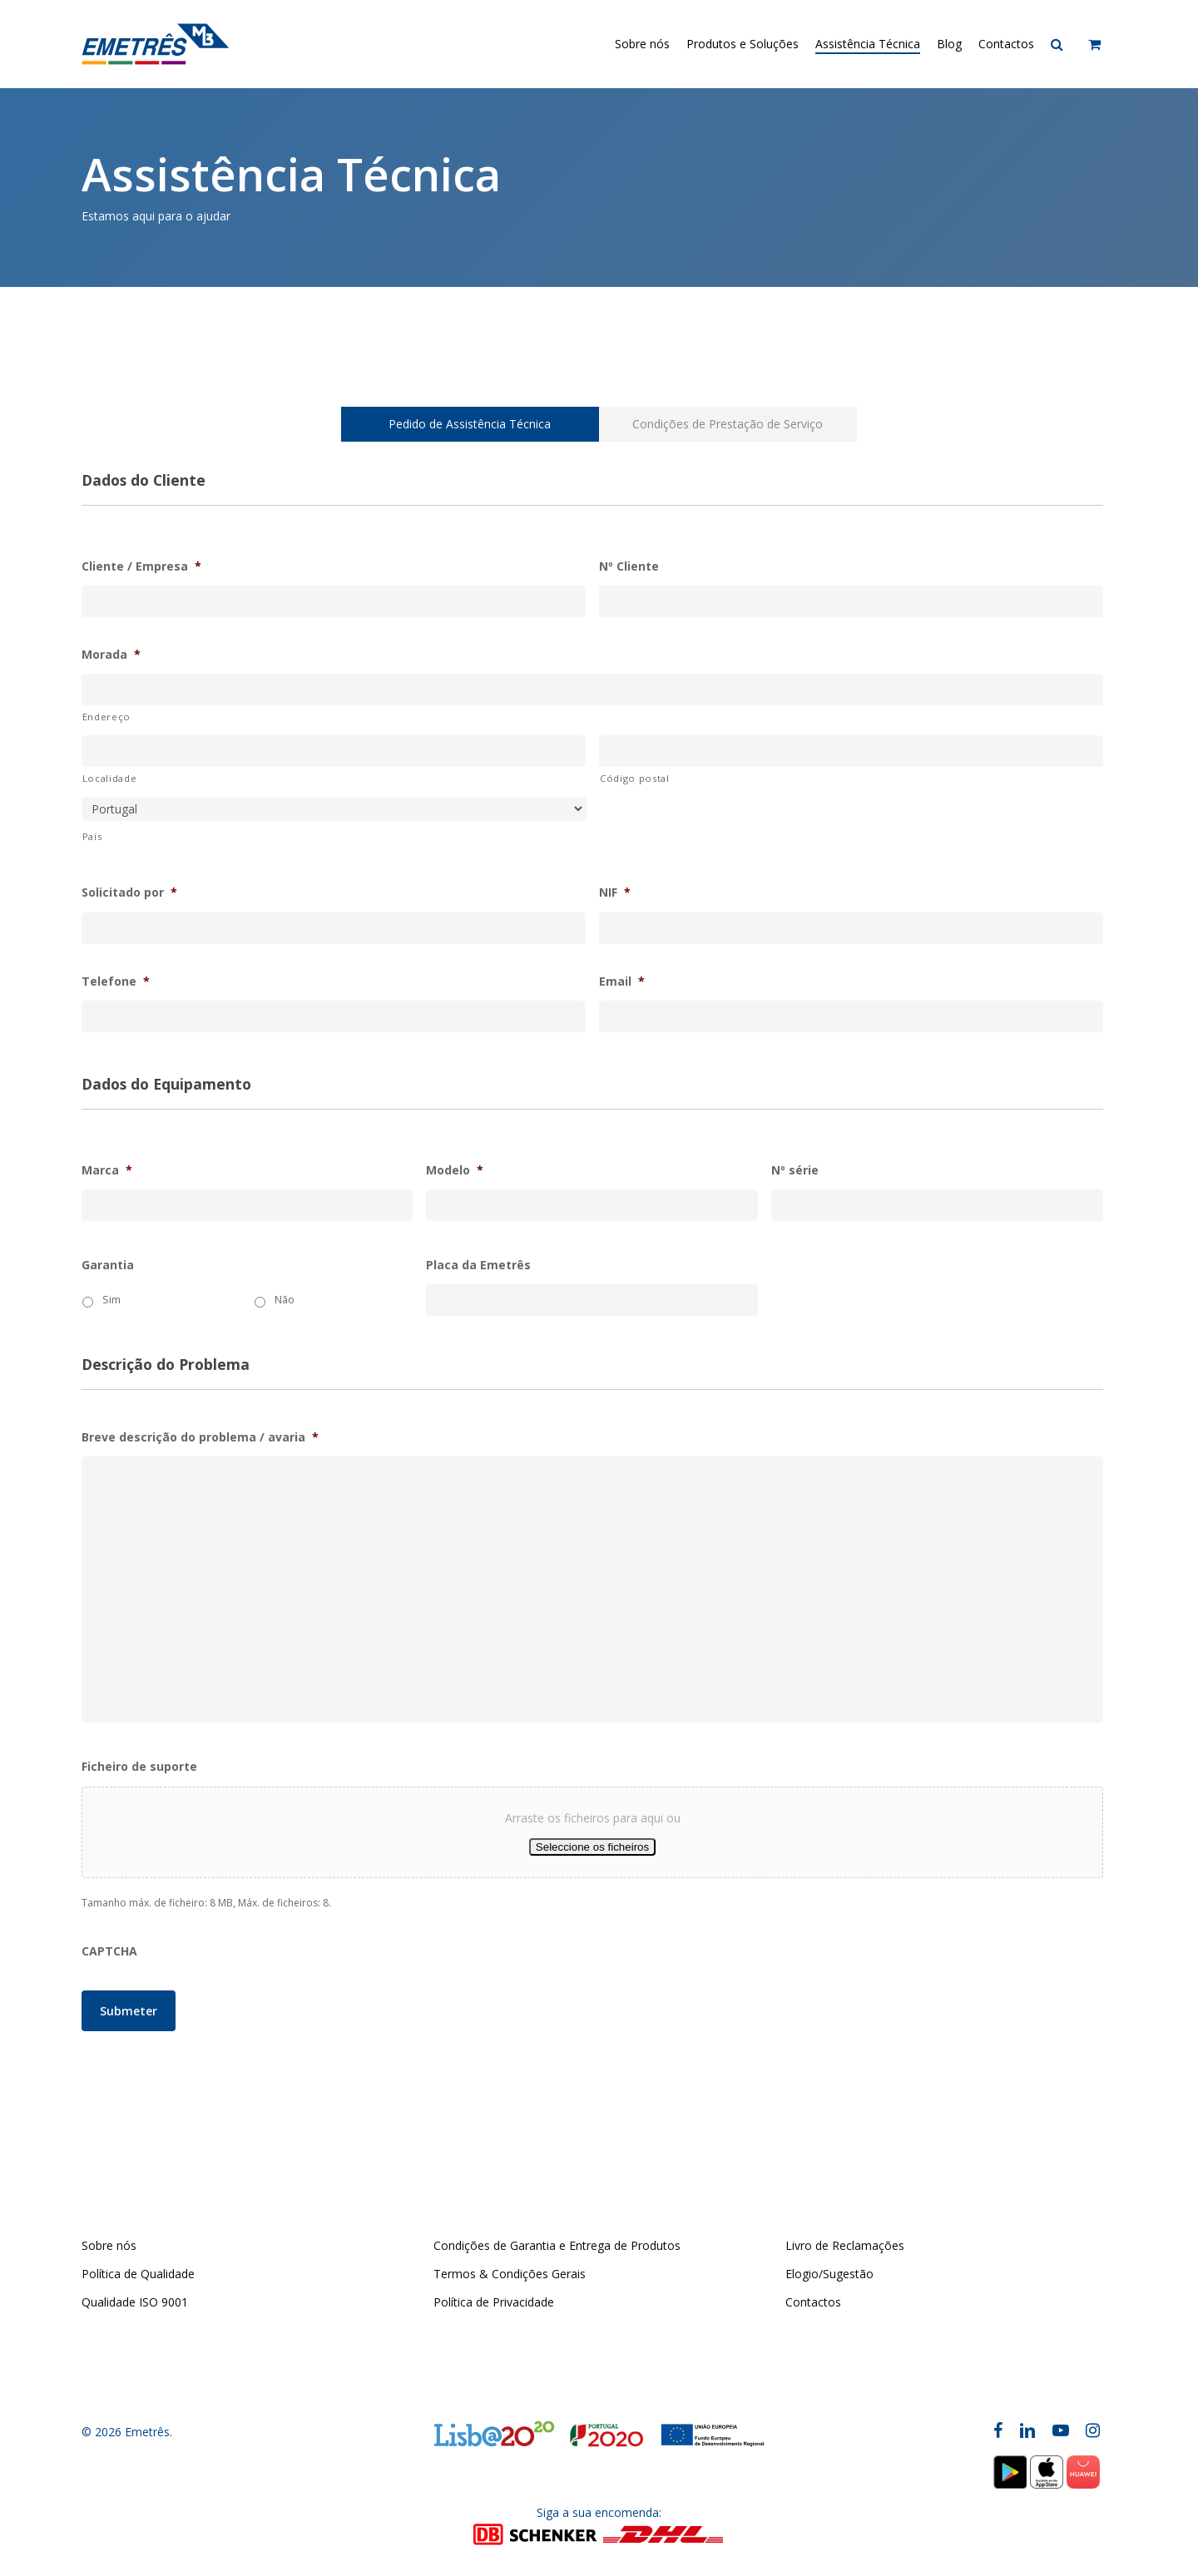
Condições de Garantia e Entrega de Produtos (557, 2245)
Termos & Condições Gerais (509, 2274)
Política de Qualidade (138, 2274)
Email (622, 981)
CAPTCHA (109, 1951)
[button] (470, 424)
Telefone (116, 981)
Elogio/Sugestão (829, 2274)
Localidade (109, 778)
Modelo (454, 1170)
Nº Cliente (629, 566)
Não (285, 1300)
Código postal (635, 778)
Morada (111, 654)
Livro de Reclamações (844, 2245)
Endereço (106, 716)
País (92, 836)
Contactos (813, 2302)
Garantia (108, 1265)
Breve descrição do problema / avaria (200, 1437)
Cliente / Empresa (141, 566)
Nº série (795, 1170)
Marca (107, 1170)
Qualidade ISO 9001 (135, 2302)
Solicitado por (129, 892)
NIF (615, 892)
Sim (111, 1300)
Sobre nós (109, 2245)
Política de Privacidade (493, 2302)
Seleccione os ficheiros (592, 1847)
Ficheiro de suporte (139, 1766)
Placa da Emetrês (478, 1265)
